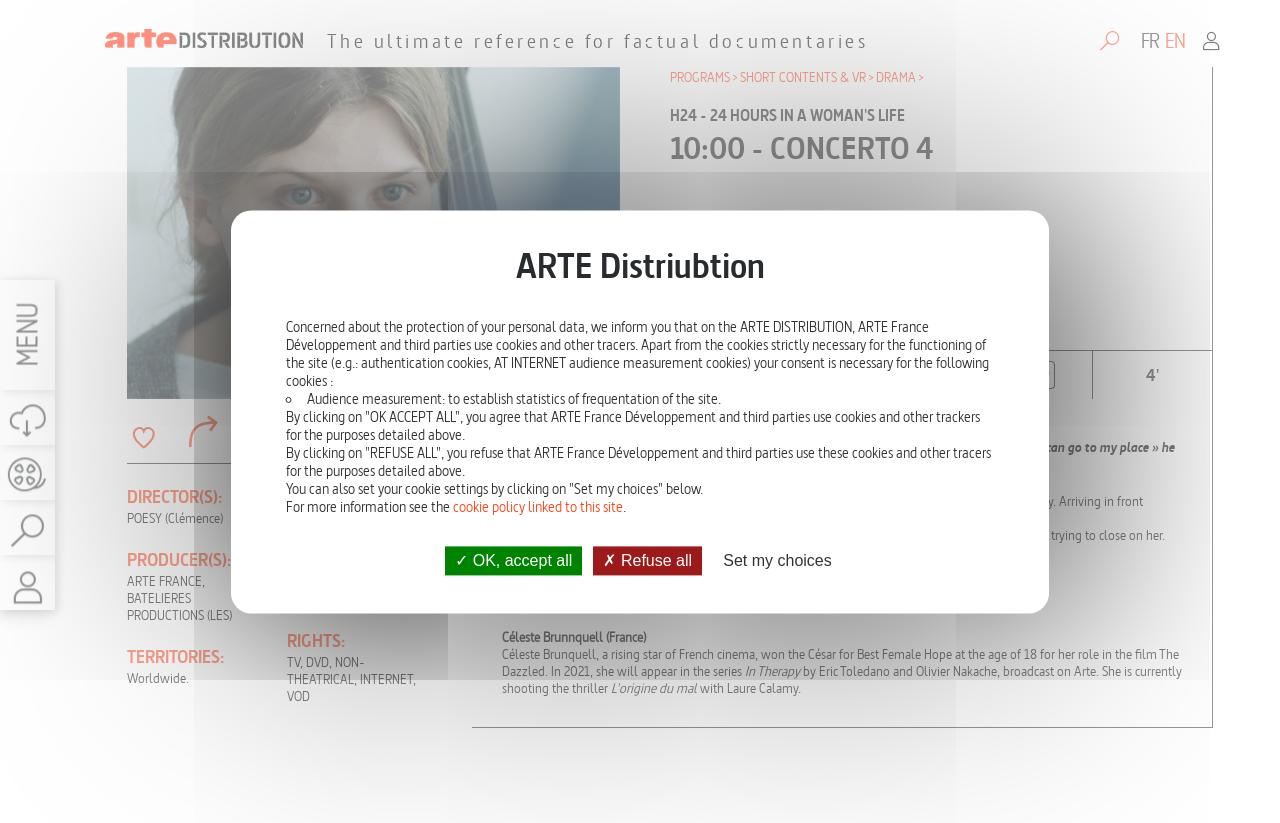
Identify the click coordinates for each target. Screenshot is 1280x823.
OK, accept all (513, 560)
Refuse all (647, 560)
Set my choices (777, 560)
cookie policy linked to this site (538, 507)
